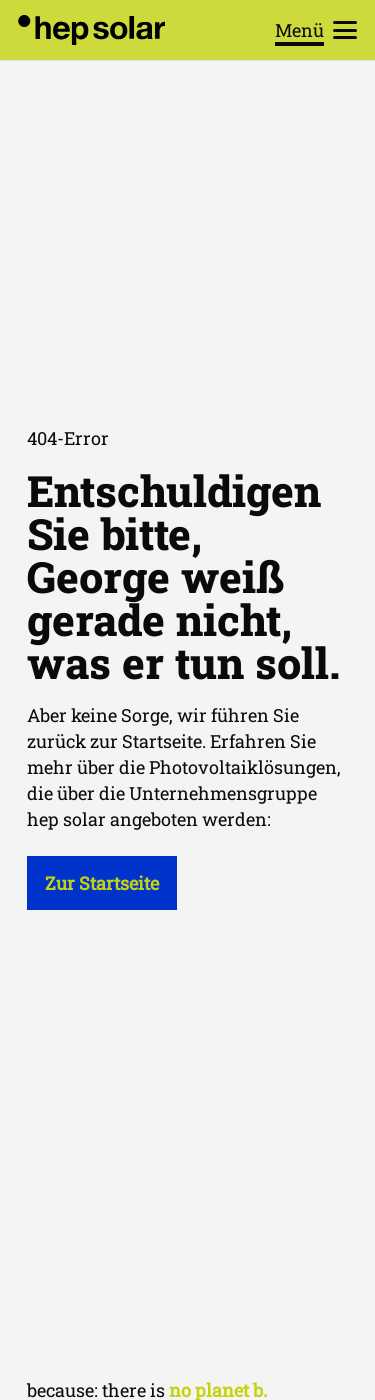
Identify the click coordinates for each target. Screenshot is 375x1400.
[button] (316, 30)
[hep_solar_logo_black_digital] (91, 30)
